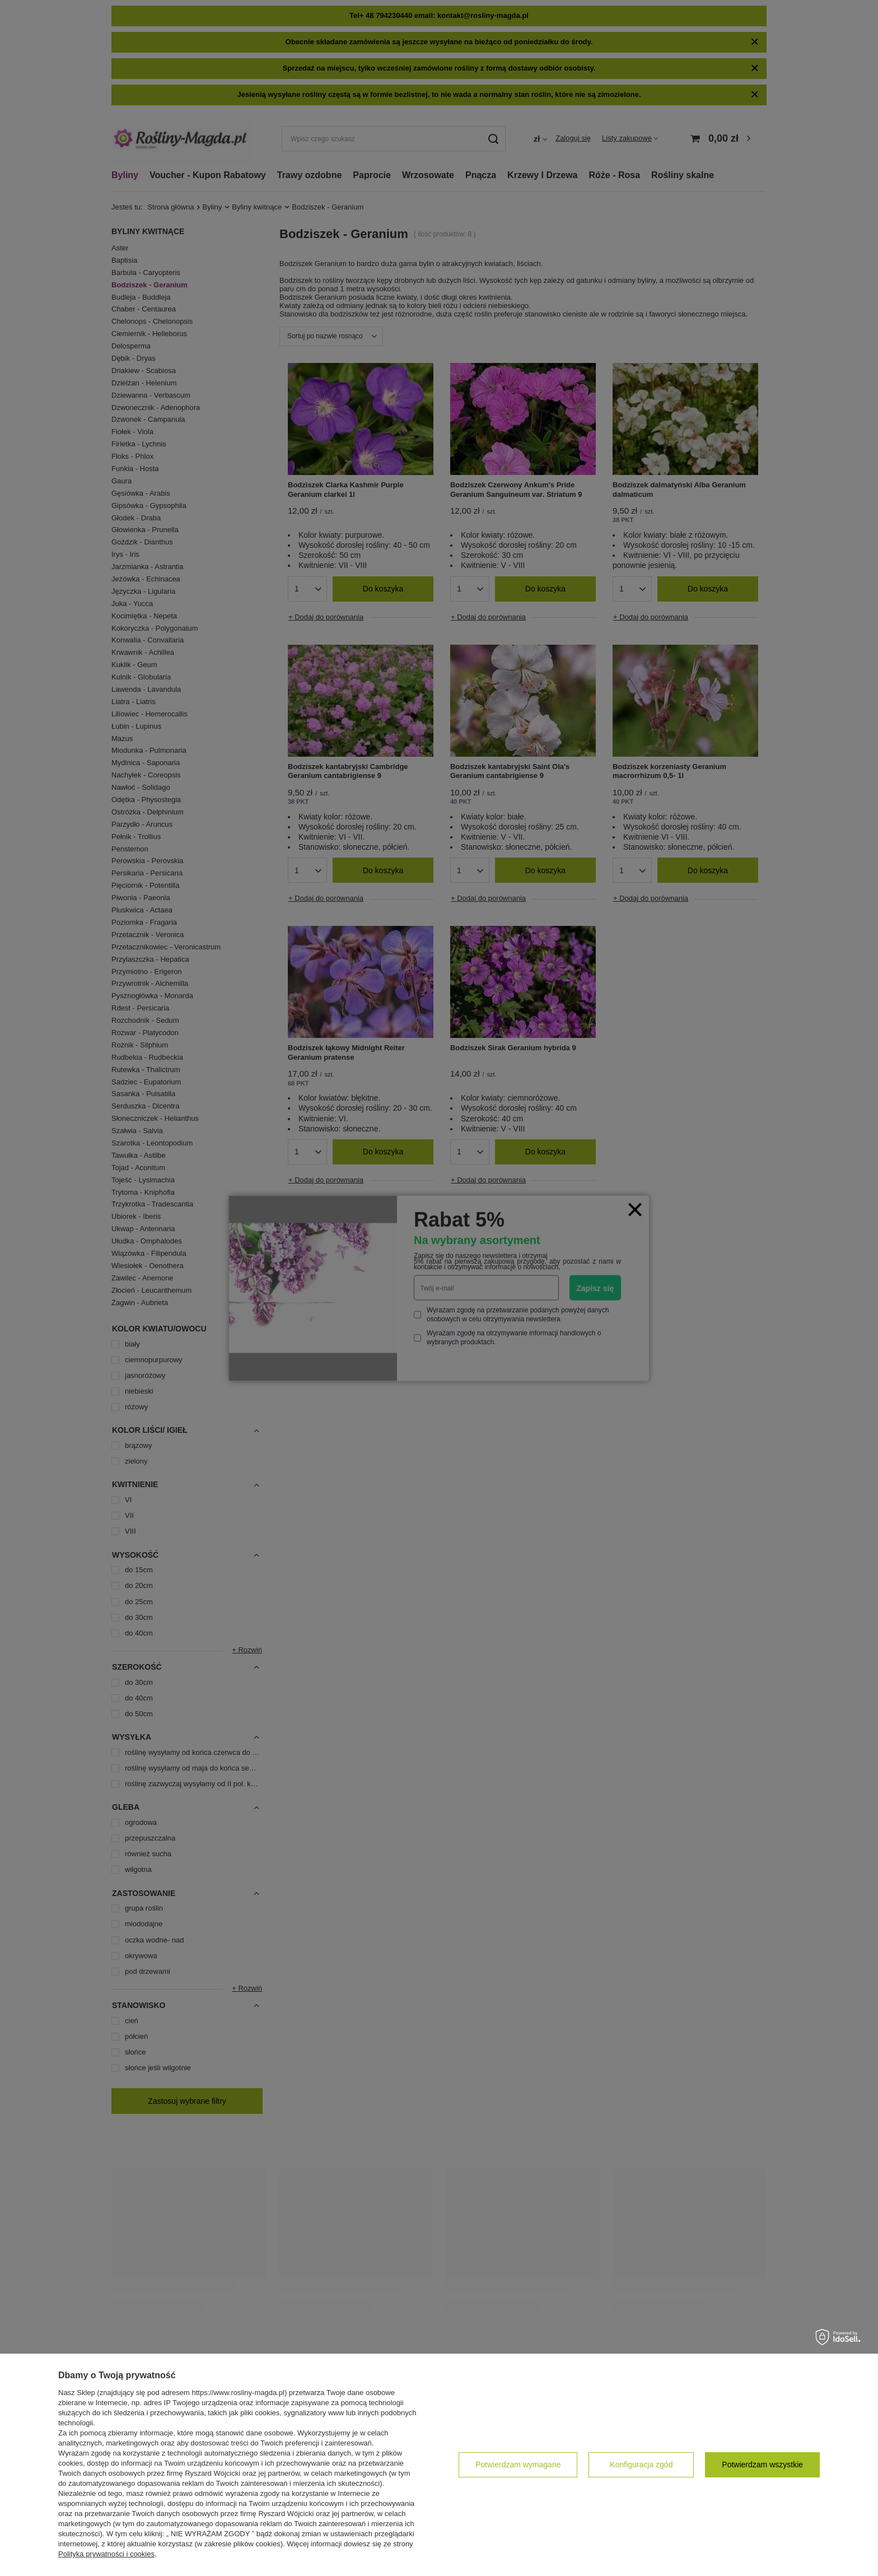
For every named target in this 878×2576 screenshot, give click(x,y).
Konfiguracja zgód (641, 2464)
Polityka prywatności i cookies (106, 2554)
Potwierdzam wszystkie (762, 2464)
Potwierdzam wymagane (518, 2464)
